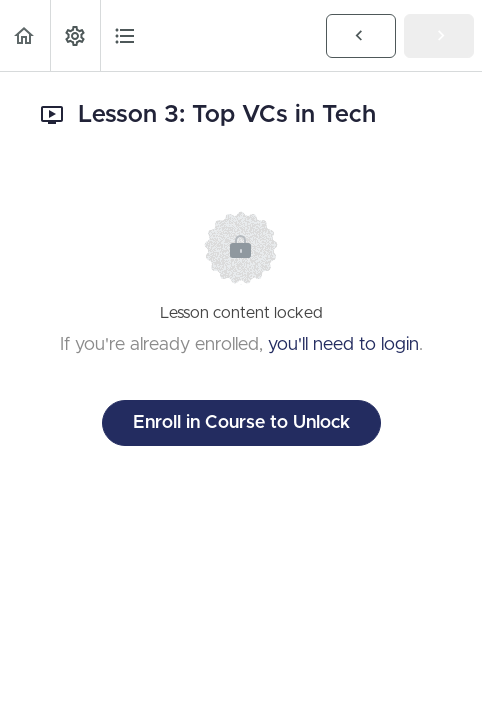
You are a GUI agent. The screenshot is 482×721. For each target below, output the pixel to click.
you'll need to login (343, 345)
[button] (25, 35)
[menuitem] (75, 35)
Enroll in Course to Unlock (241, 423)
